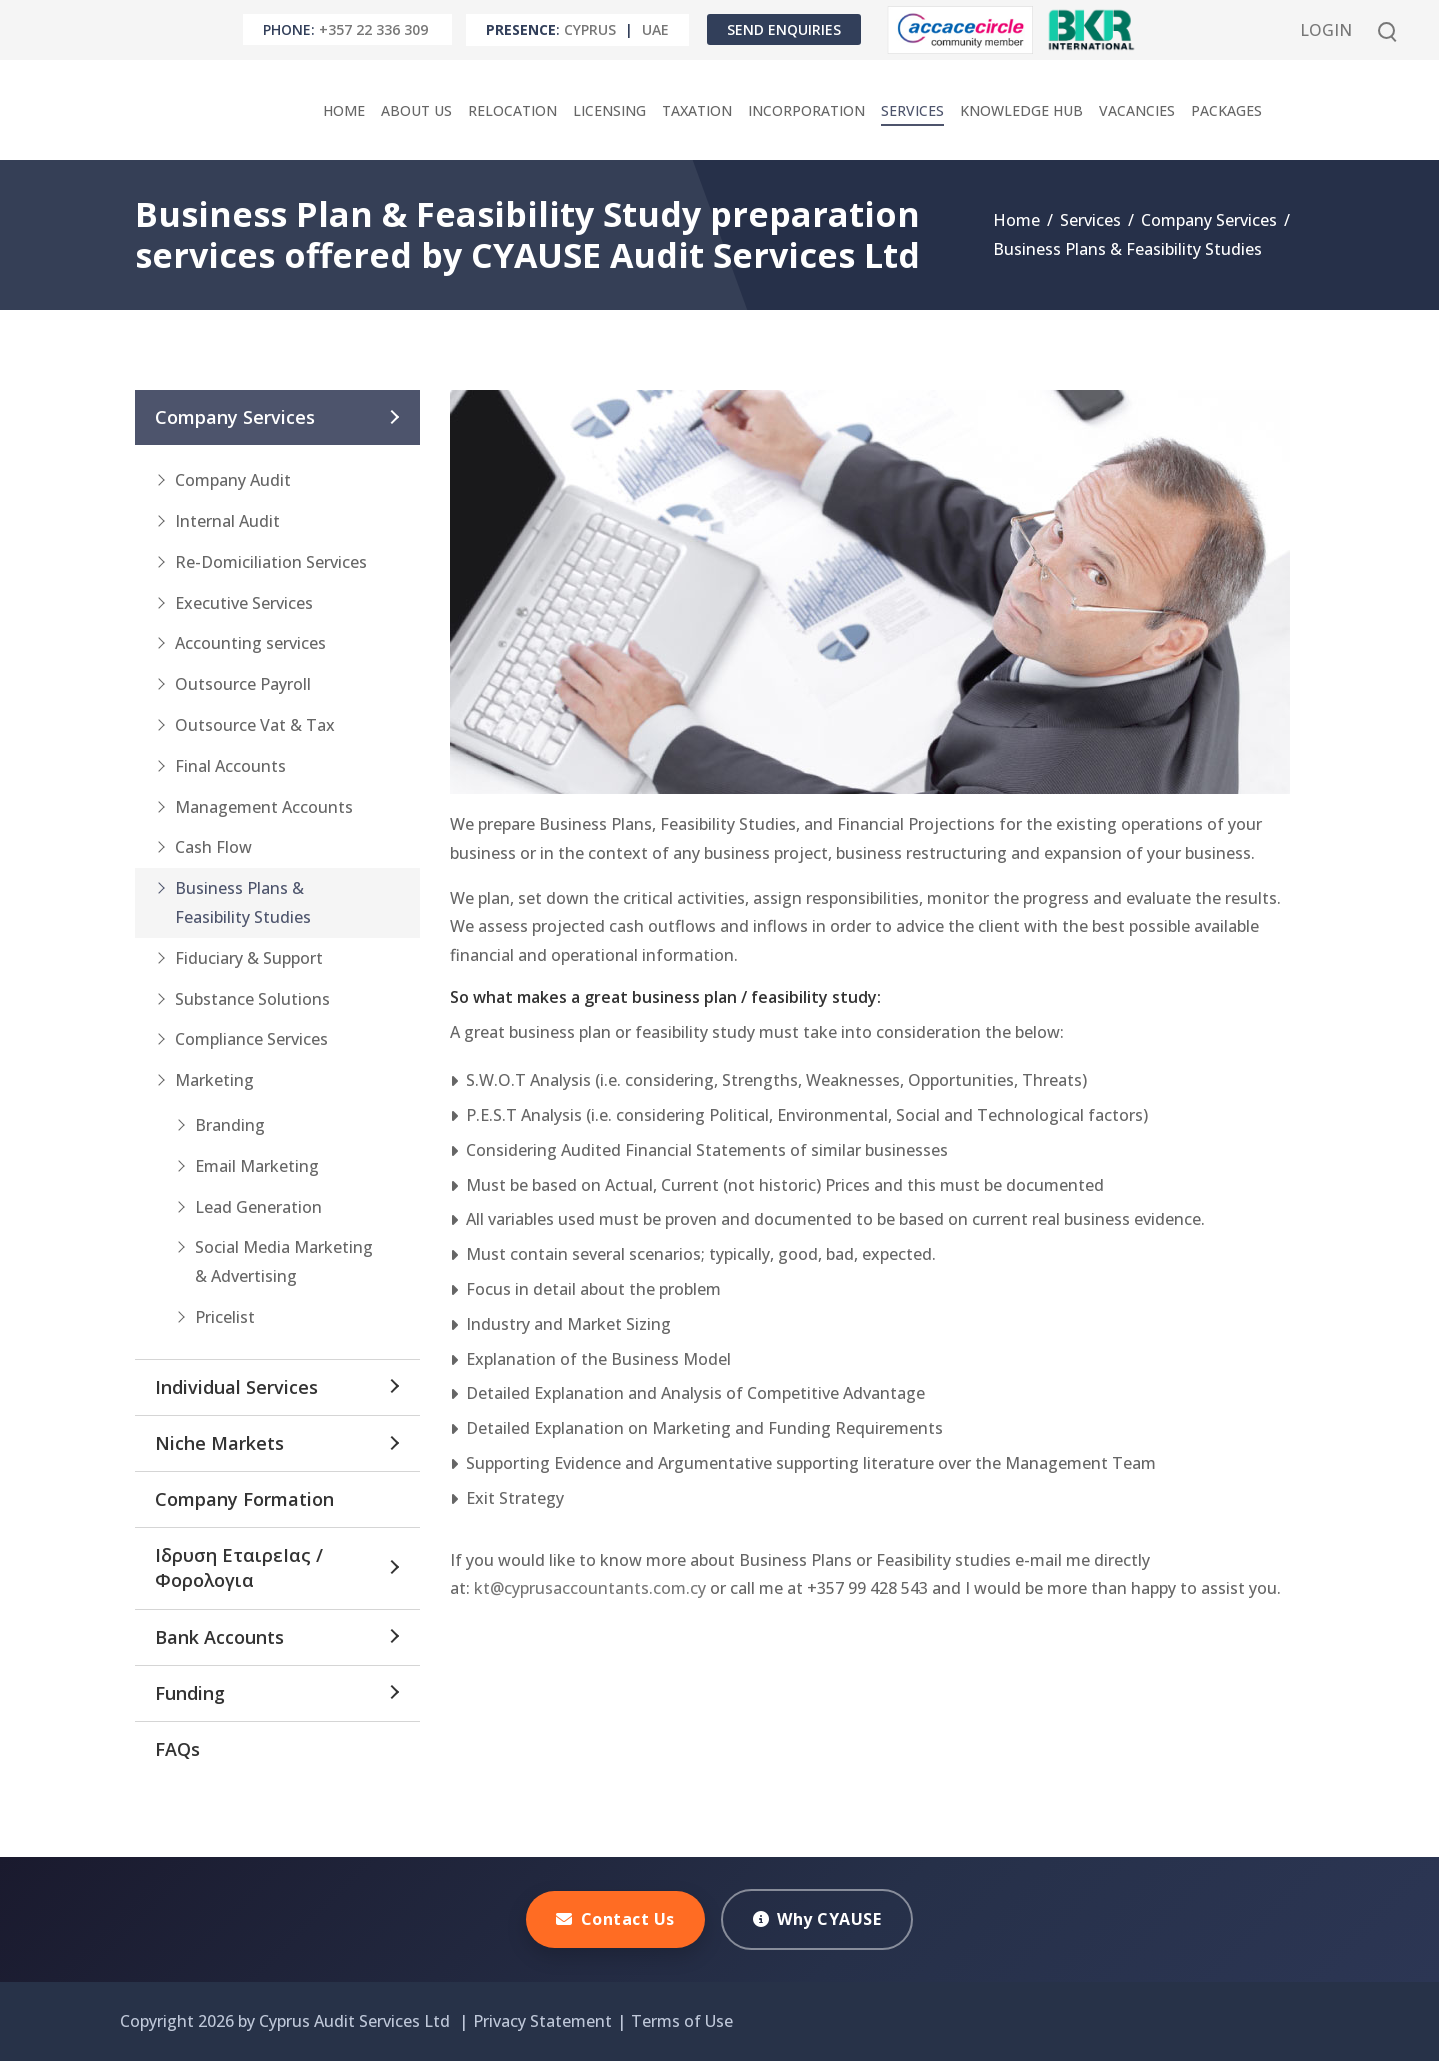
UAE (655, 29)
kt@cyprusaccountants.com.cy (590, 1588)
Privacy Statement (542, 2021)
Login (1326, 30)
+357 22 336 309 (373, 29)
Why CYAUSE (817, 1919)
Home (1016, 220)
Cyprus (590, 29)
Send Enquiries (784, 29)
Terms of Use (682, 2021)
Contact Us (615, 1919)
